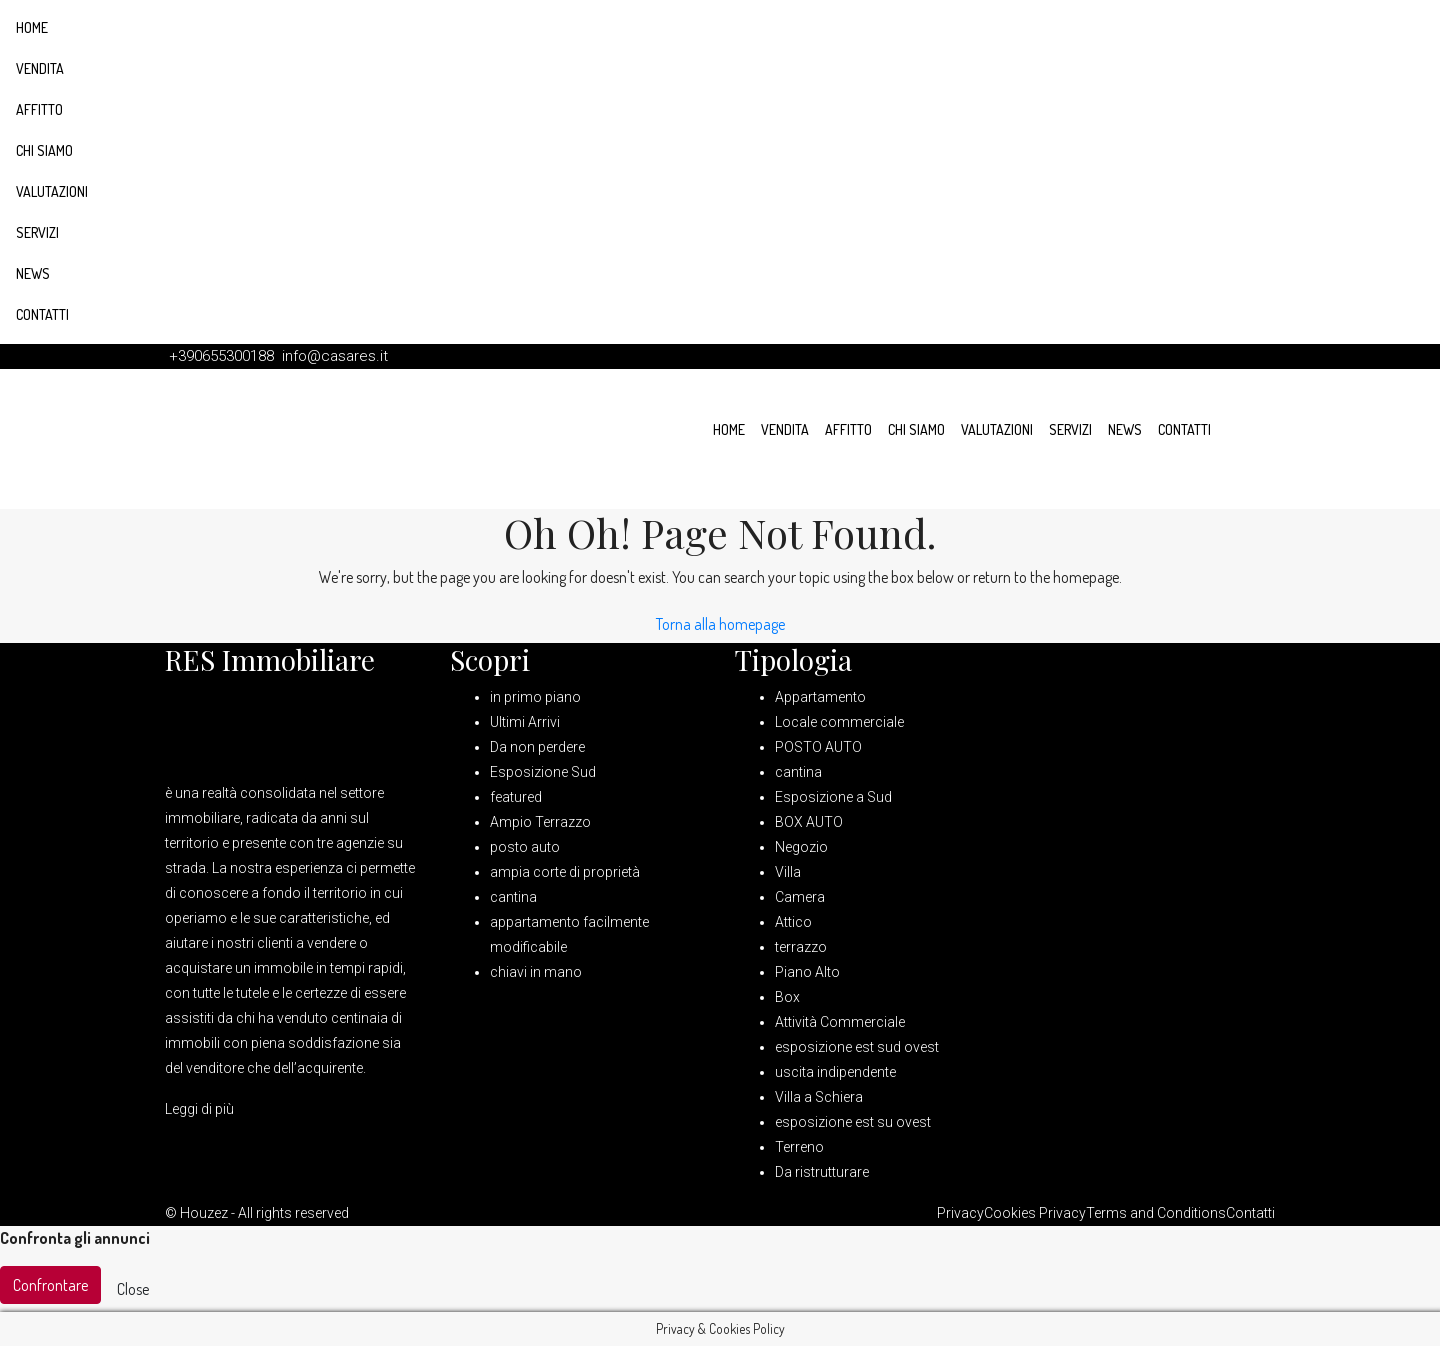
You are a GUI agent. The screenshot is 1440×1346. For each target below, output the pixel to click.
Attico (793, 922)
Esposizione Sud (543, 772)
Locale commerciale (839, 722)
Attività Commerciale (840, 1022)
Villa (788, 872)
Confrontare (50, 1285)
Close (133, 1289)
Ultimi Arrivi (525, 722)
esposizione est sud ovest (857, 1047)
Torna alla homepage (720, 624)
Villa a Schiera (819, 1097)
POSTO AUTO (818, 747)
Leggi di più (199, 1109)
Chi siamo (44, 150)
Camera (800, 897)
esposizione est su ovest (853, 1122)
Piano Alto (807, 972)
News (33, 273)
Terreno (799, 1147)
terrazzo (801, 947)
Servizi (37, 232)
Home (32, 27)
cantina (513, 897)
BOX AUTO (809, 822)
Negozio (801, 847)
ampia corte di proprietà (565, 872)
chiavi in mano (536, 972)
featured (516, 797)
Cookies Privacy (1035, 1213)
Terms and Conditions (1156, 1213)
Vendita (40, 68)
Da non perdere (537, 747)
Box (787, 997)
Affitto (39, 109)
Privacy (960, 1213)
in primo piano (535, 697)
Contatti (42, 314)
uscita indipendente (835, 1072)
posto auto (525, 847)
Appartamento (820, 697)
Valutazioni (52, 191)
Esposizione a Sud (833, 797)
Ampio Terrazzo (540, 822)
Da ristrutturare (822, 1172)
